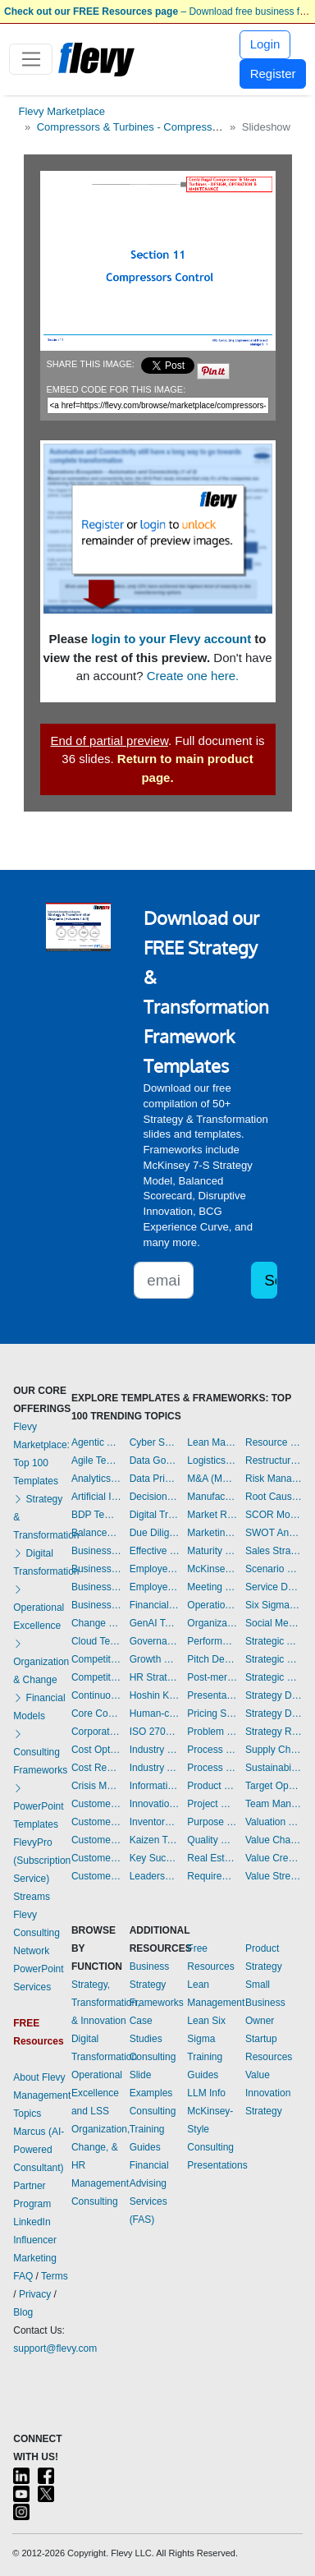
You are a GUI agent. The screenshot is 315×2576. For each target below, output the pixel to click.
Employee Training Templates (155, 1587)
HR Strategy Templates (155, 1677)
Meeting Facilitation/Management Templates (212, 1587)
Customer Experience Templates (96, 1804)
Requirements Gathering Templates (212, 1876)
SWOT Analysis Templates (273, 1533)
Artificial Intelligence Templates (96, 1496)
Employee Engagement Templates (155, 1569)
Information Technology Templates (155, 1786)
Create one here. (193, 676)
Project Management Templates (212, 1804)
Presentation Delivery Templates (212, 1695)
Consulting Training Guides (153, 2129)
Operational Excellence (38, 1607)
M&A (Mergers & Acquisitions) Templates (212, 1478)
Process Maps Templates (212, 1767)
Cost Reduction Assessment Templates (96, 1767)
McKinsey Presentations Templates (212, 1569)
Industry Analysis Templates (155, 1767)
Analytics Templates (96, 1478)
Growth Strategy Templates (155, 1659)
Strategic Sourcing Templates (273, 1677)
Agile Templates (96, 1460)
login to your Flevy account (171, 639)
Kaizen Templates (155, 1840)
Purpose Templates (212, 1822)
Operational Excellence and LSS (96, 2093)
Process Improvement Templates (212, 1749)
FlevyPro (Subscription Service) (42, 1860)
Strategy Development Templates (273, 1713)
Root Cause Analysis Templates (273, 1496)
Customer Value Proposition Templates (96, 1858)
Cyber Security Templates (155, 1442)
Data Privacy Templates (155, 1478)
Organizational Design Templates (212, 1623)
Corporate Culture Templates (96, 1731)
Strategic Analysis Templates (273, 1641)
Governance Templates (155, 1641)
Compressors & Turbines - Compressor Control (148, 127)
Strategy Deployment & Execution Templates (273, 1695)
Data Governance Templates (155, 1460)
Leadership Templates (155, 1876)
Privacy (35, 2294)
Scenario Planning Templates (273, 1569)
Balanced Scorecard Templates (96, 1533)
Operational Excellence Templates (212, 1605)
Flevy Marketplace (62, 111)
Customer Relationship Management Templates (96, 1840)
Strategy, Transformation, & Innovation (105, 2002)
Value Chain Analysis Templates (273, 1840)
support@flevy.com (55, 2348)
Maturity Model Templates (212, 1551)
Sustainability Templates (273, 1767)
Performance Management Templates (212, 1641)
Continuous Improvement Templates (96, 1695)
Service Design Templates (273, 1587)
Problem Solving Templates (212, 1731)
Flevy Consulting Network (36, 1933)
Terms (54, 2276)
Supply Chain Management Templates (273, 1749)
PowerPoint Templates (38, 1806)
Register (273, 73)
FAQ (23, 2276)
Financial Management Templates (155, 1605)
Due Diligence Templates (155, 1533)
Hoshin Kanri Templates (155, 1695)
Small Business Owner (265, 2002)
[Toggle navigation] (30, 59)
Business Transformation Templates (96, 1605)
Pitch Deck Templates (212, 1659)
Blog (23, 2312)
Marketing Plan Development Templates (212, 1533)
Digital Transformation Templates (155, 1514)
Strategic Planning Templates (273, 1659)
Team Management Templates (273, 1804)
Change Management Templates (96, 1623)
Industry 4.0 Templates (155, 1749)
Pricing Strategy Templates (212, 1713)
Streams (31, 1896)
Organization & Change (41, 1662)
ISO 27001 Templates (155, 1731)
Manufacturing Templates (212, 1496)
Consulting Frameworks (40, 1752)
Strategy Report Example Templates (273, 1731)
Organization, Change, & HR (100, 2147)
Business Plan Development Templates (96, 1569)
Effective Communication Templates (155, 1551)
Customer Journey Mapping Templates (96, 1822)
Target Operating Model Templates (273, 1786)
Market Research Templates (212, 1514)
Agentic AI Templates (96, 1442)
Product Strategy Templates (212, 1786)
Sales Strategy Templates (273, 1551)
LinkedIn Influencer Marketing (35, 2240)
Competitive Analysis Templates (96, 1677)
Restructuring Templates (273, 1460)
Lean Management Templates (212, 1442)
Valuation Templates (273, 1822)
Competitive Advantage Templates (96, 1659)
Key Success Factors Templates (155, 1858)
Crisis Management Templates (96, 1786)
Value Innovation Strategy (267, 2093)
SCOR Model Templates (273, 1514)
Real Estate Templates (212, 1858)
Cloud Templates (96, 1641)
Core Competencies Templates (96, 1713)
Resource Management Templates (273, 1442)
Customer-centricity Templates (96, 1876)
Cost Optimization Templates (96, 1749)
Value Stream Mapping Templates (273, 1876)
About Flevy (39, 2077)
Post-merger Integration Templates (212, 1677)
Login (265, 44)
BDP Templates (96, 1514)
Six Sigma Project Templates (273, 1605)
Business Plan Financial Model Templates (96, 1587)
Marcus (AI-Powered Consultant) (38, 2150)
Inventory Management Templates (155, 1822)
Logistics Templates (212, 1460)
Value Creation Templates (273, 1858)
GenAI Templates (155, 1623)
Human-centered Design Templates (155, 1713)
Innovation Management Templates (155, 1804)
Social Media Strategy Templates (273, 1623)
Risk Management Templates (273, 1478)
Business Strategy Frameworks (157, 1984)
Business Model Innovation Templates (96, 1551)
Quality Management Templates (212, 1840)
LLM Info (206, 2093)
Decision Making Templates (155, 1496)
